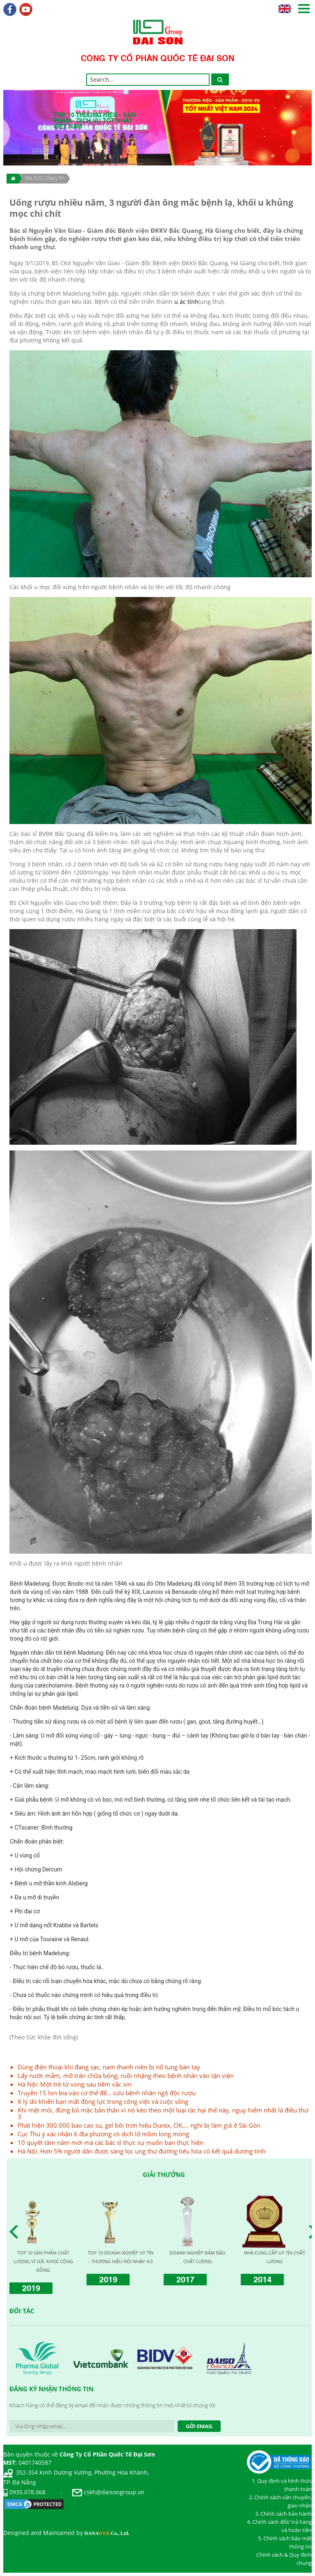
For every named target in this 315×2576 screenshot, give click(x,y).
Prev (16, 2232)
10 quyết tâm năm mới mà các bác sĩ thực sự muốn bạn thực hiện (110, 2142)
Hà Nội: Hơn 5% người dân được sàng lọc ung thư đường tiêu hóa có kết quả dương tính (141, 2151)
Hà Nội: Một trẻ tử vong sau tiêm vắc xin (75, 2084)
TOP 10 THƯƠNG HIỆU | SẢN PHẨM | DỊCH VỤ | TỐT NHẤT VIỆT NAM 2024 (43, 2261)
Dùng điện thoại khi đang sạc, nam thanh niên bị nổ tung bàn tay (109, 2067)
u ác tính (186, 301)
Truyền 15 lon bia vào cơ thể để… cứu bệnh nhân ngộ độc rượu (107, 2093)
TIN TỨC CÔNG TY (44, 178)
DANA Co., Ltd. (107, 2533)
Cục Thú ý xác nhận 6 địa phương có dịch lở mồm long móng (103, 2134)
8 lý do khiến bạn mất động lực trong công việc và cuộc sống (103, 2101)
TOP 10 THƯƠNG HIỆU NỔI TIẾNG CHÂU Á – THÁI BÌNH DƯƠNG (197, 2261)
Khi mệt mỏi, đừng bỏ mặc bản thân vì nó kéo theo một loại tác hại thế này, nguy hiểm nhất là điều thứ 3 (163, 2113)
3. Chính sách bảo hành (283, 2513)
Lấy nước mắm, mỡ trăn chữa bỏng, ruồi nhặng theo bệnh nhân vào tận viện (126, 2075)
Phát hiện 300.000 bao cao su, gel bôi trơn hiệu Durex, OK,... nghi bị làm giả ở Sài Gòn (139, 2125)
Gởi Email (199, 2426)
